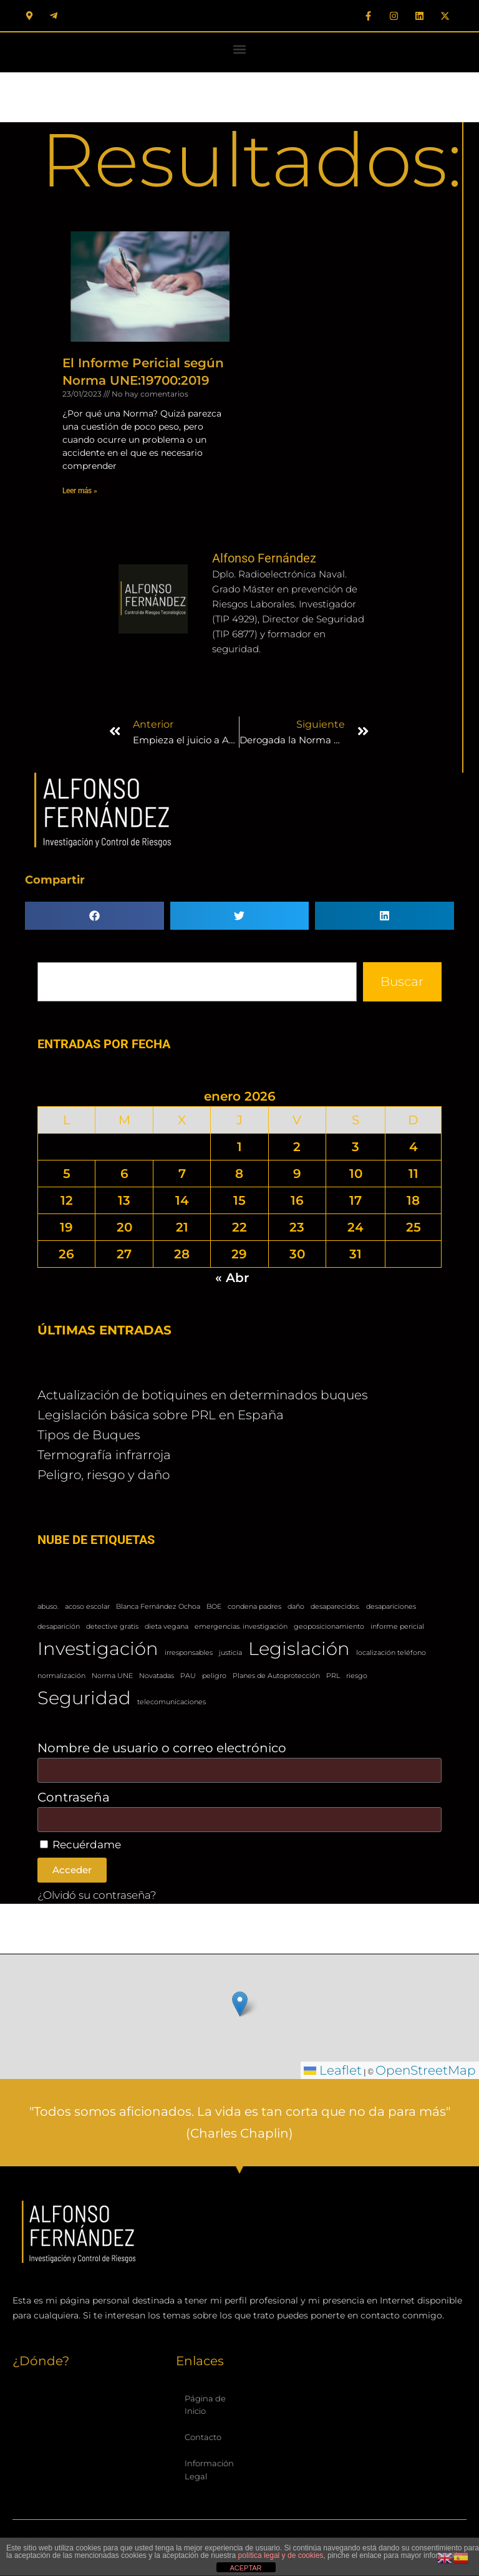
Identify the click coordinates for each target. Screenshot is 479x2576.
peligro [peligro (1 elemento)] (214, 1676)
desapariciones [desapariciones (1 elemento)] (391, 1607)
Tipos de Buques (88, 1434)
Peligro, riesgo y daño (103, 1474)
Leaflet (333, 2070)
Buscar (401, 981)
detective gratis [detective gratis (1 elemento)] (112, 1627)
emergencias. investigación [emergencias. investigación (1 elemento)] (241, 1627)
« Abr (232, 1277)
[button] (240, 49)
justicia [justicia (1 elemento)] (230, 1653)
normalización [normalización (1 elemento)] (61, 1676)
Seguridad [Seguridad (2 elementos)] (84, 1698)
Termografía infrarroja (104, 1454)
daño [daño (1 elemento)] (296, 1607)
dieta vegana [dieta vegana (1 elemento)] (166, 1627)
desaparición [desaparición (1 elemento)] (58, 1627)
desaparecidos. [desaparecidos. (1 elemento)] (335, 1607)
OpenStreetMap (425, 2070)
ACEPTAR (245, 2568)
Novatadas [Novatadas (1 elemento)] (156, 1676)
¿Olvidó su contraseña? (97, 1895)
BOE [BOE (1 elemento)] (213, 1607)
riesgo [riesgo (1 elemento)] (356, 1676)
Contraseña (73, 1797)
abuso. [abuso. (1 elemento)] (48, 1607)
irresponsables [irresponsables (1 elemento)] (189, 1653)
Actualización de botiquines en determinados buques (202, 1394)
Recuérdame (80, 1844)
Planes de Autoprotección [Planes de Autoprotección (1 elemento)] (276, 1676)
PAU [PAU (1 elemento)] (188, 1676)
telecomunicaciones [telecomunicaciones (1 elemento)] (171, 1702)
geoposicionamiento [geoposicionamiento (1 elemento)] (329, 1627)
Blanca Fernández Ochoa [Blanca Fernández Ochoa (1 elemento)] (158, 1607)
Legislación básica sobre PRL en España (160, 1414)
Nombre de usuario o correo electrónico (161, 1747)
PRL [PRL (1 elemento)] (333, 1676)
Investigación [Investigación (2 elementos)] (97, 1648)
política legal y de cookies (281, 2555)
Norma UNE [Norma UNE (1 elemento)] (112, 1676)
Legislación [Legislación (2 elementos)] (299, 1648)
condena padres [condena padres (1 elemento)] (254, 1607)
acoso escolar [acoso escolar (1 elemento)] (87, 1607)
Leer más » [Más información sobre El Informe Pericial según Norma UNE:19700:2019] (79, 490)
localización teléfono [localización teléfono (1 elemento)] (391, 1653)
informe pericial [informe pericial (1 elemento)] (397, 1627)
